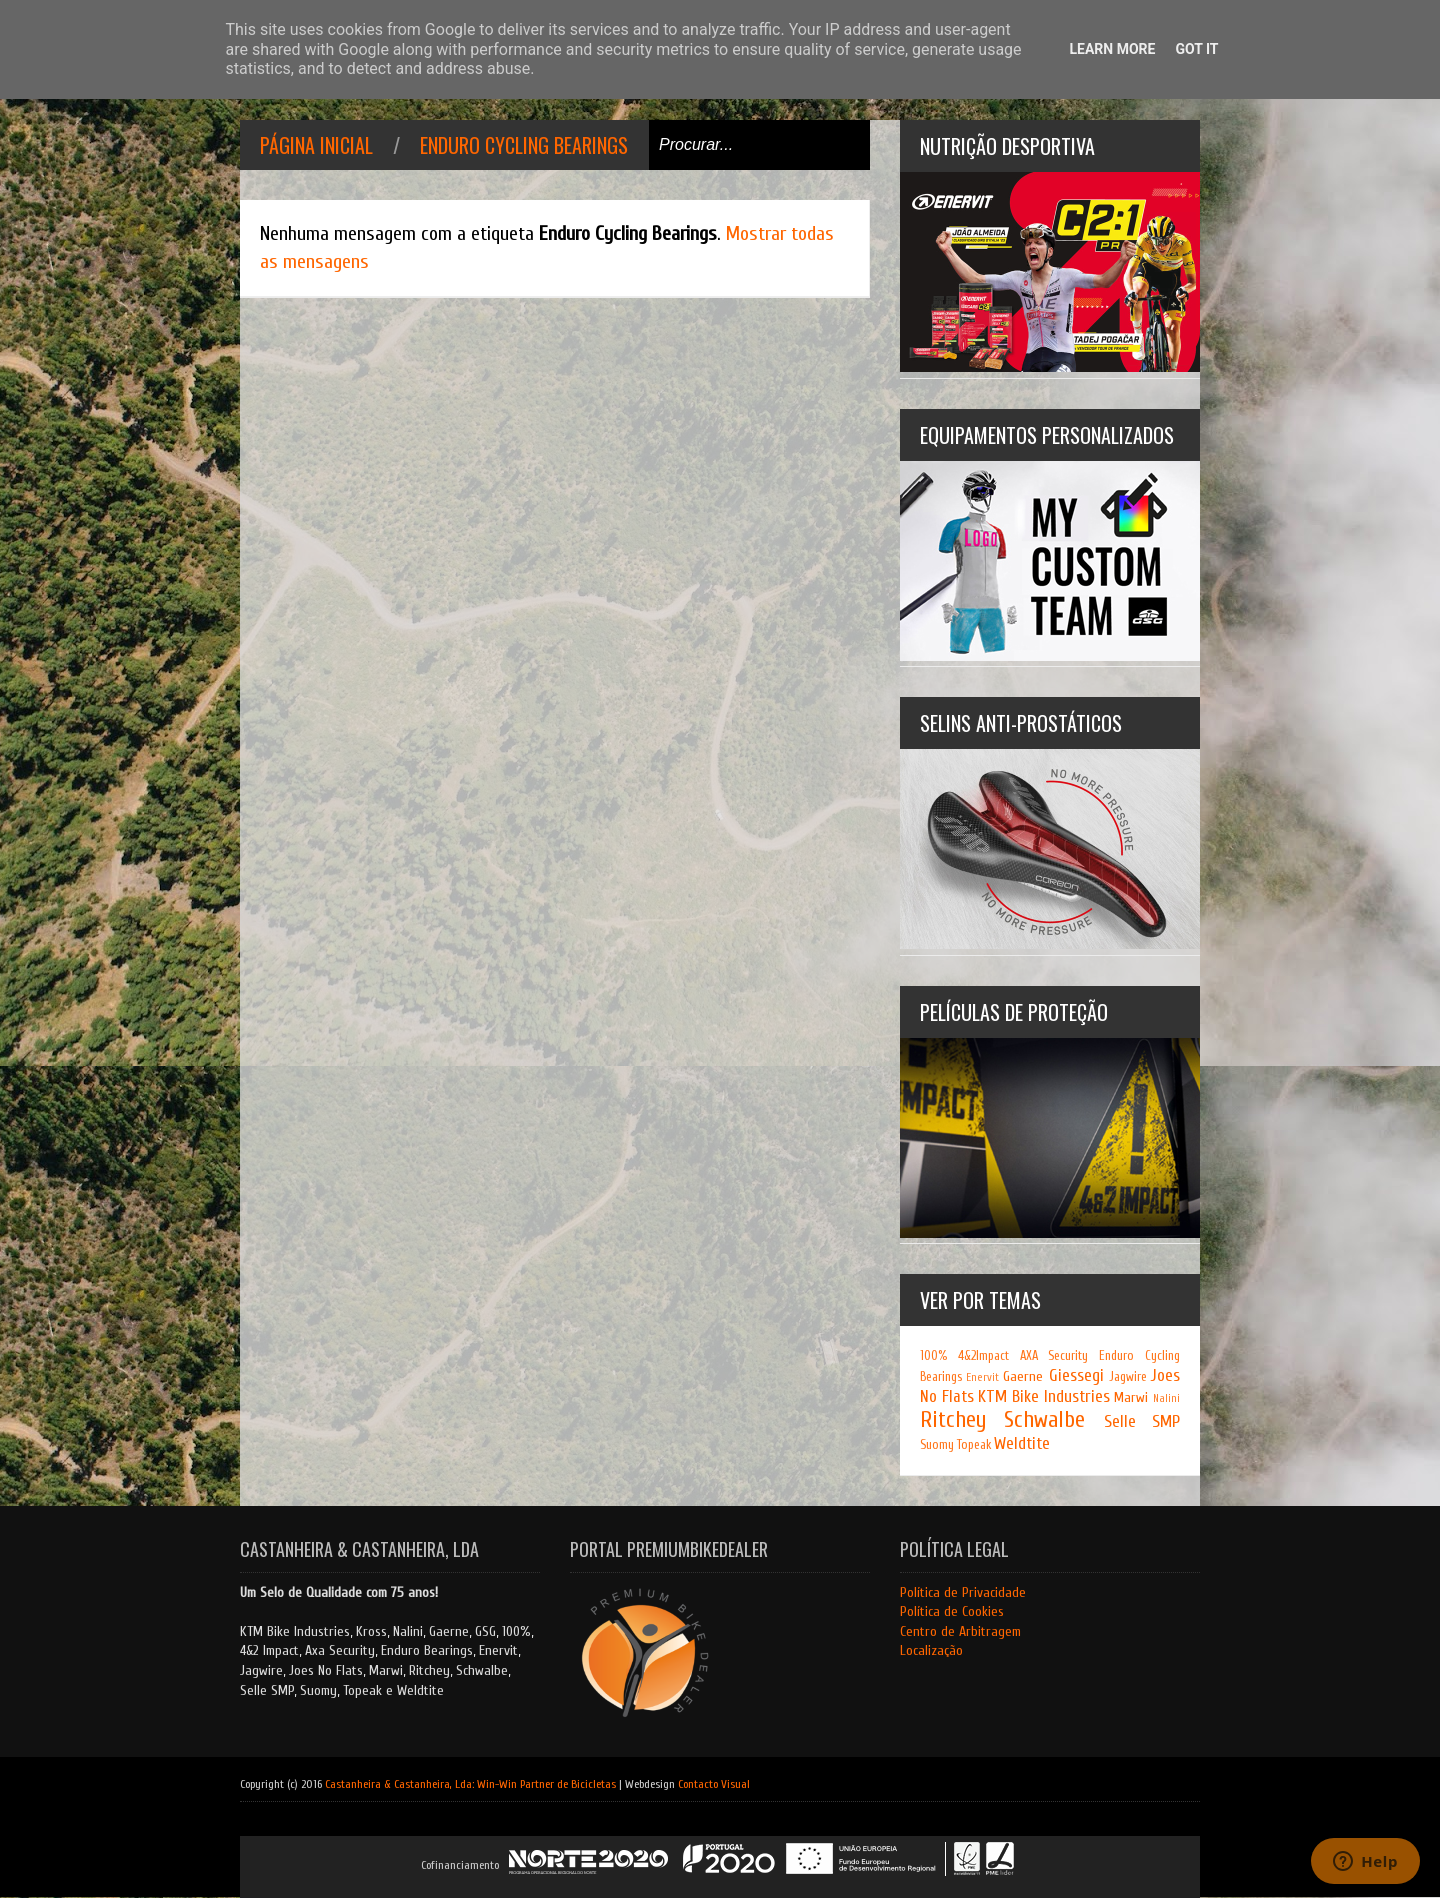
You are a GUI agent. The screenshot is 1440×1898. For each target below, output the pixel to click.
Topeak (974, 1445)
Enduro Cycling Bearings (524, 145)
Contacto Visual (714, 1784)
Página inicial (316, 145)
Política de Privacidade (963, 1592)
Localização (931, 1650)
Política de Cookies (952, 1611)
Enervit (982, 1377)
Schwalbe (1044, 1420)
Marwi (1131, 1397)
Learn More (1112, 49)
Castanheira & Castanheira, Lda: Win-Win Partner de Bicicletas (470, 1784)
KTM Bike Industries (1043, 1396)
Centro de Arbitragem (960, 1631)
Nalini (1166, 1398)
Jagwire (1128, 1377)
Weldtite (1022, 1443)
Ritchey (953, 1420)
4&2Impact (983, 1356)
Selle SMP (1142, 1421)
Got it (1196, 49)
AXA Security (1054, 1356)
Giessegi (1076, 1375)
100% (933, 1356)
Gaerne (1023, 1376)
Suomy (937, 1445)
